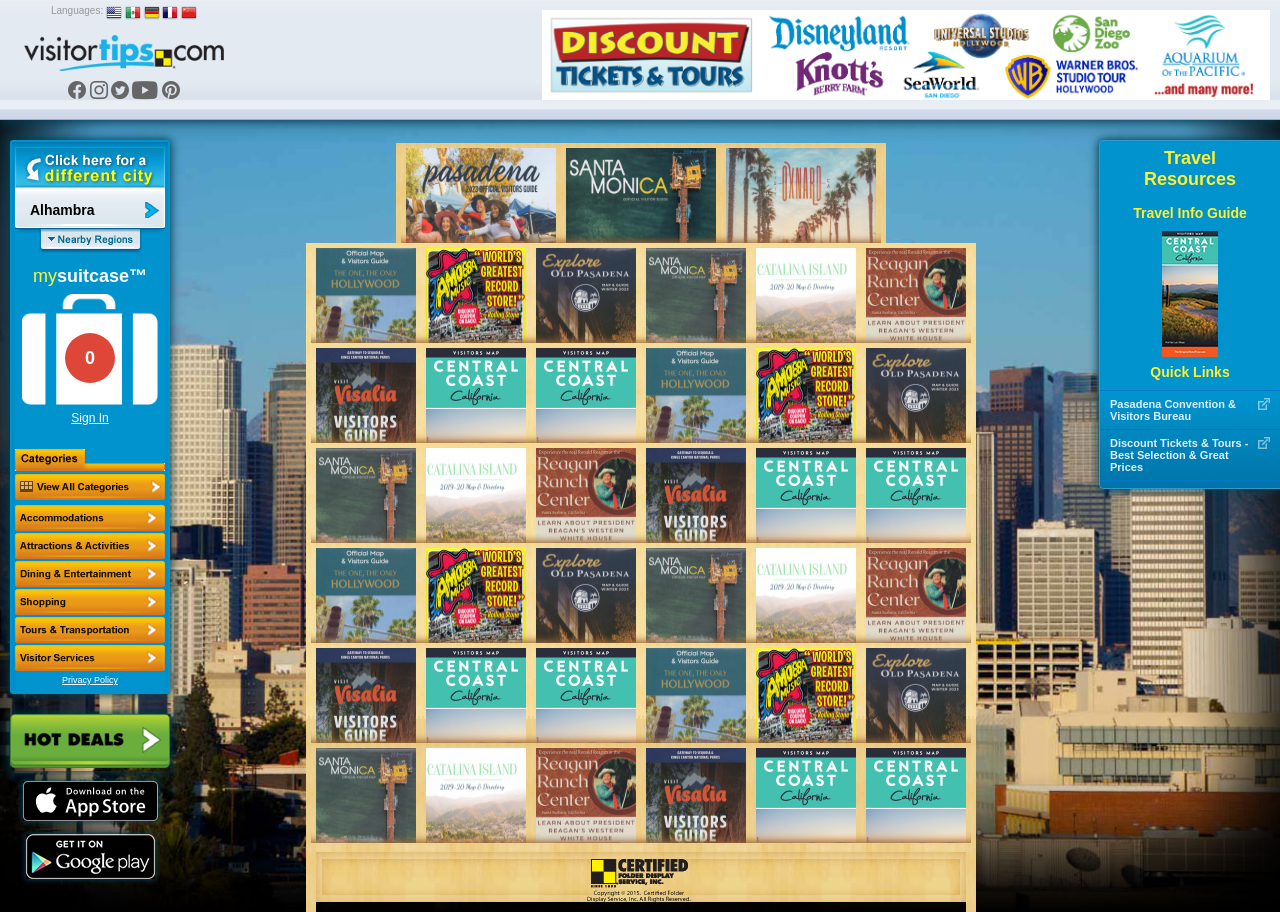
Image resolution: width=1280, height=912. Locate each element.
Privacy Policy (90, 680)
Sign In (89, 418)
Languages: (77, 10)
